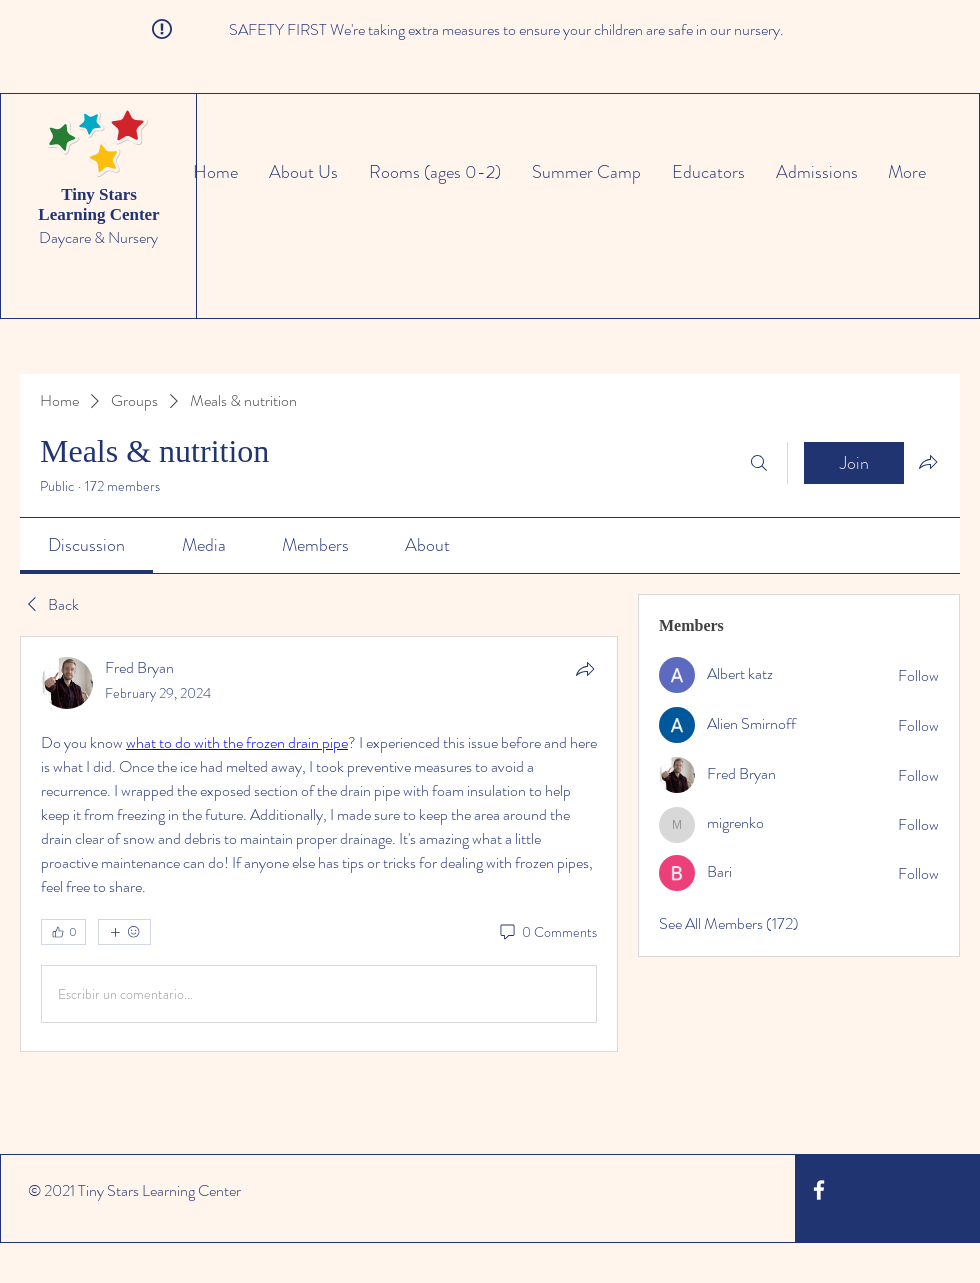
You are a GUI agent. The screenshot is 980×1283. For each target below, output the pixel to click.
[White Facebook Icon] (819, 1190)
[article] (319, 844)
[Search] (759, 463)
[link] (86, 545)
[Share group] (928, 462)
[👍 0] (63, 932)
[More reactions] (124, 932)
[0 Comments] (547, 933)
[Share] (585, 669)
